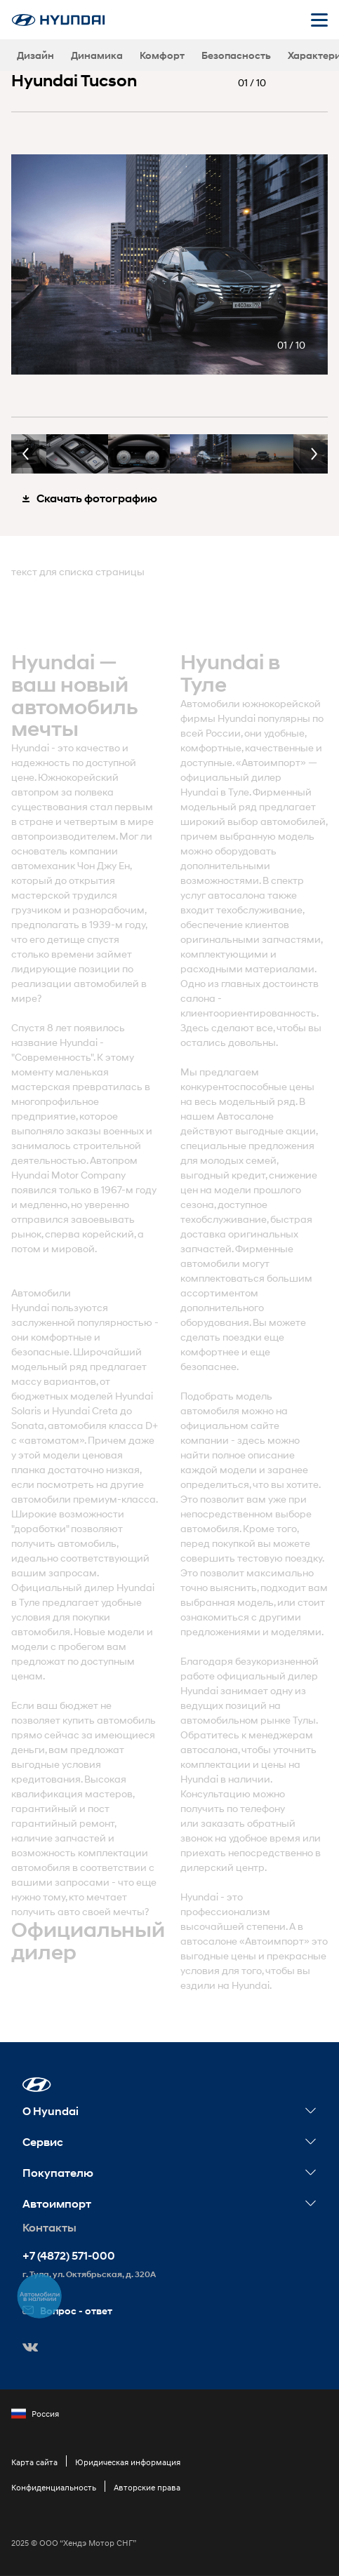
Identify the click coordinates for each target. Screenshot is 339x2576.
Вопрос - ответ (67, 2310)
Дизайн (35, 55)
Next (314, 454)
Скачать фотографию (89, 498)
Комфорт (162, 55)
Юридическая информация (127, 2462)
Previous (25, 454)
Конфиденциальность (53, 2487)
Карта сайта (34, 2462)
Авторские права (147, 2487)
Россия (35, 2414)
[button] (36, 2084)
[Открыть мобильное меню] (319, 20)
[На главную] (58, 20)
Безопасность (236, 55)
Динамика (97, 55)
